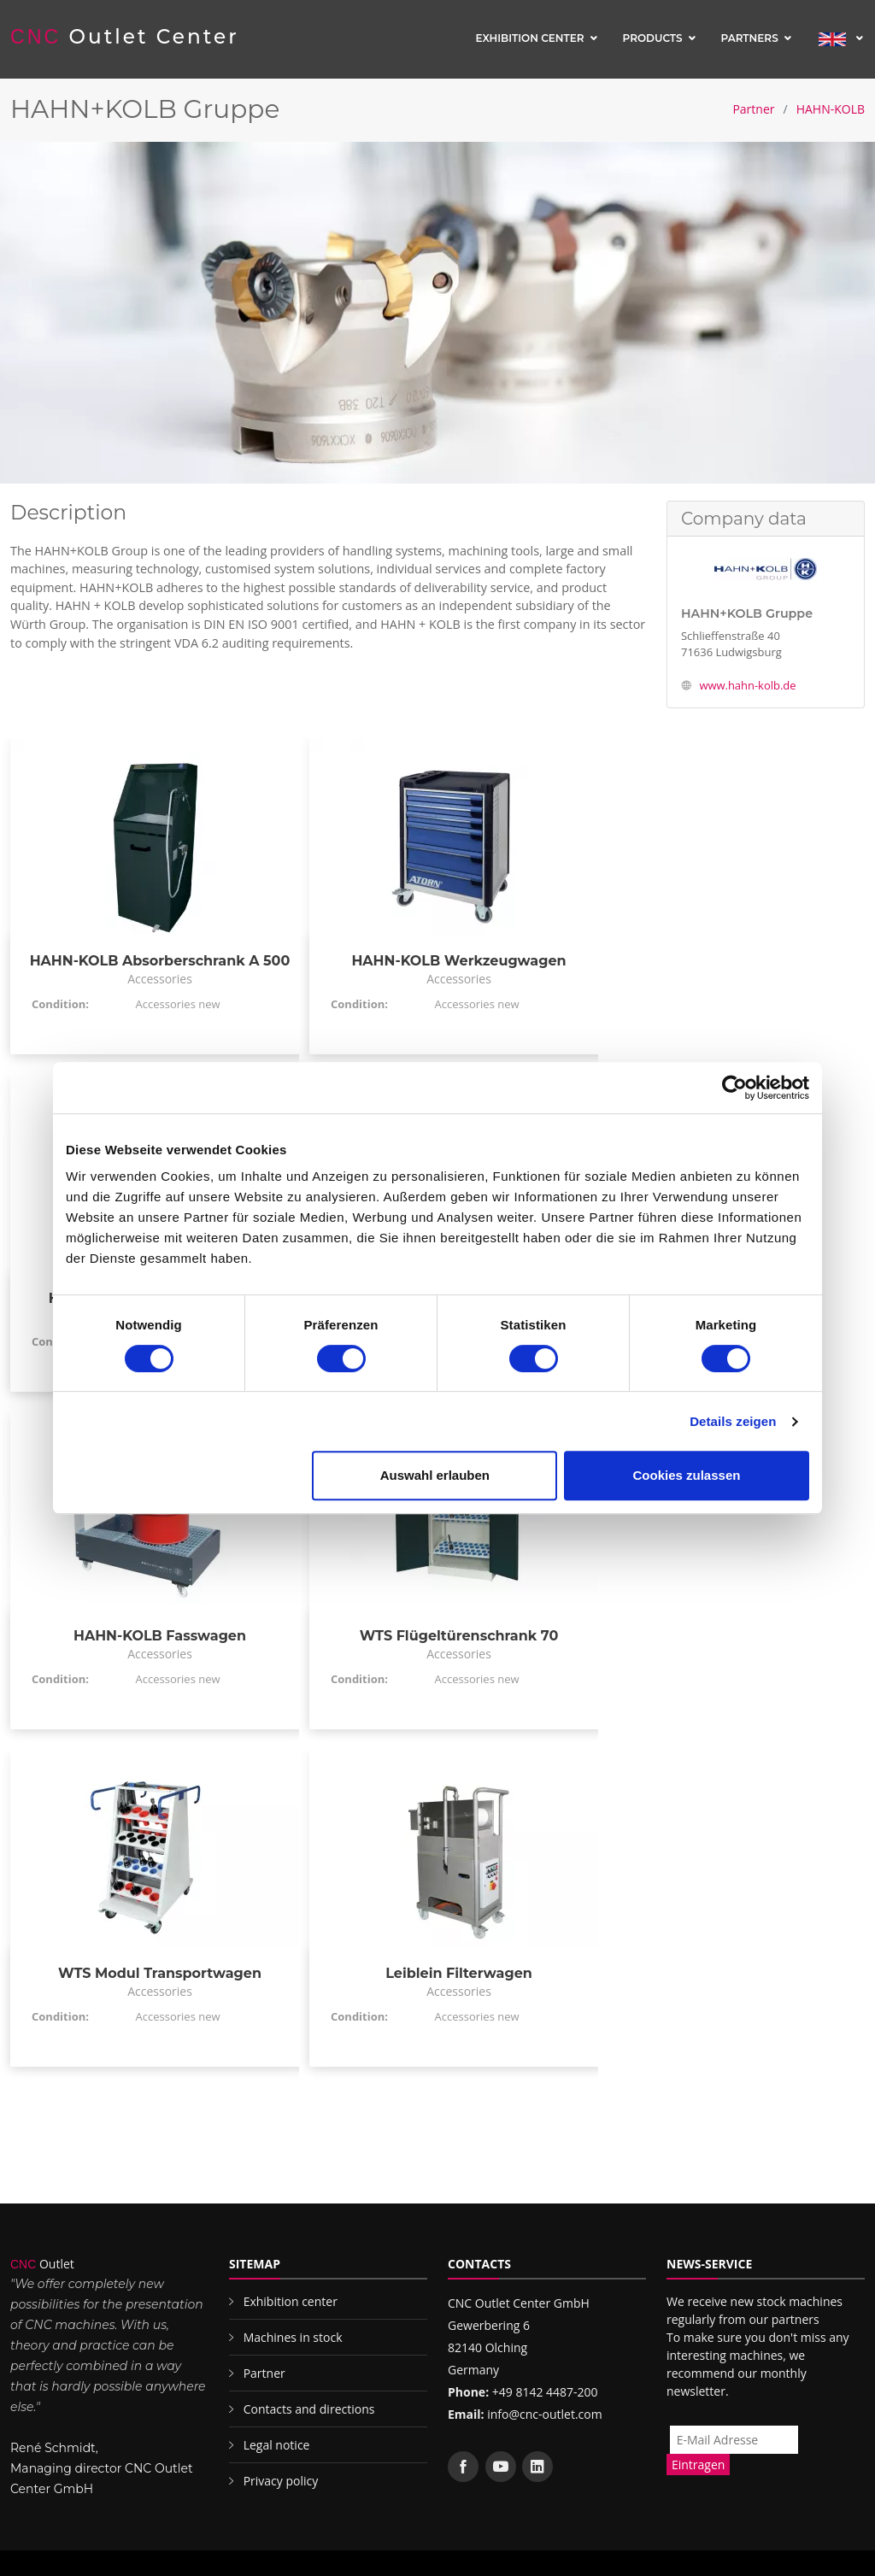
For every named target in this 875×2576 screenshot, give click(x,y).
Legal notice (277, 2445)
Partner (753, 109)
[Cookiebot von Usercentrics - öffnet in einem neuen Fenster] (734, 1087)
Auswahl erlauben (435, 1475)
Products (653, 38)
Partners (749, 38)
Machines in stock (293, 2337)
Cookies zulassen (687, 1475)
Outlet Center (124, 37)
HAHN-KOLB (830, 109)
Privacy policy (281, 2481)
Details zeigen (733, 1421)
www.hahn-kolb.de (747, 685)
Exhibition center (529, 38)
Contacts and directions (309, 2409)
